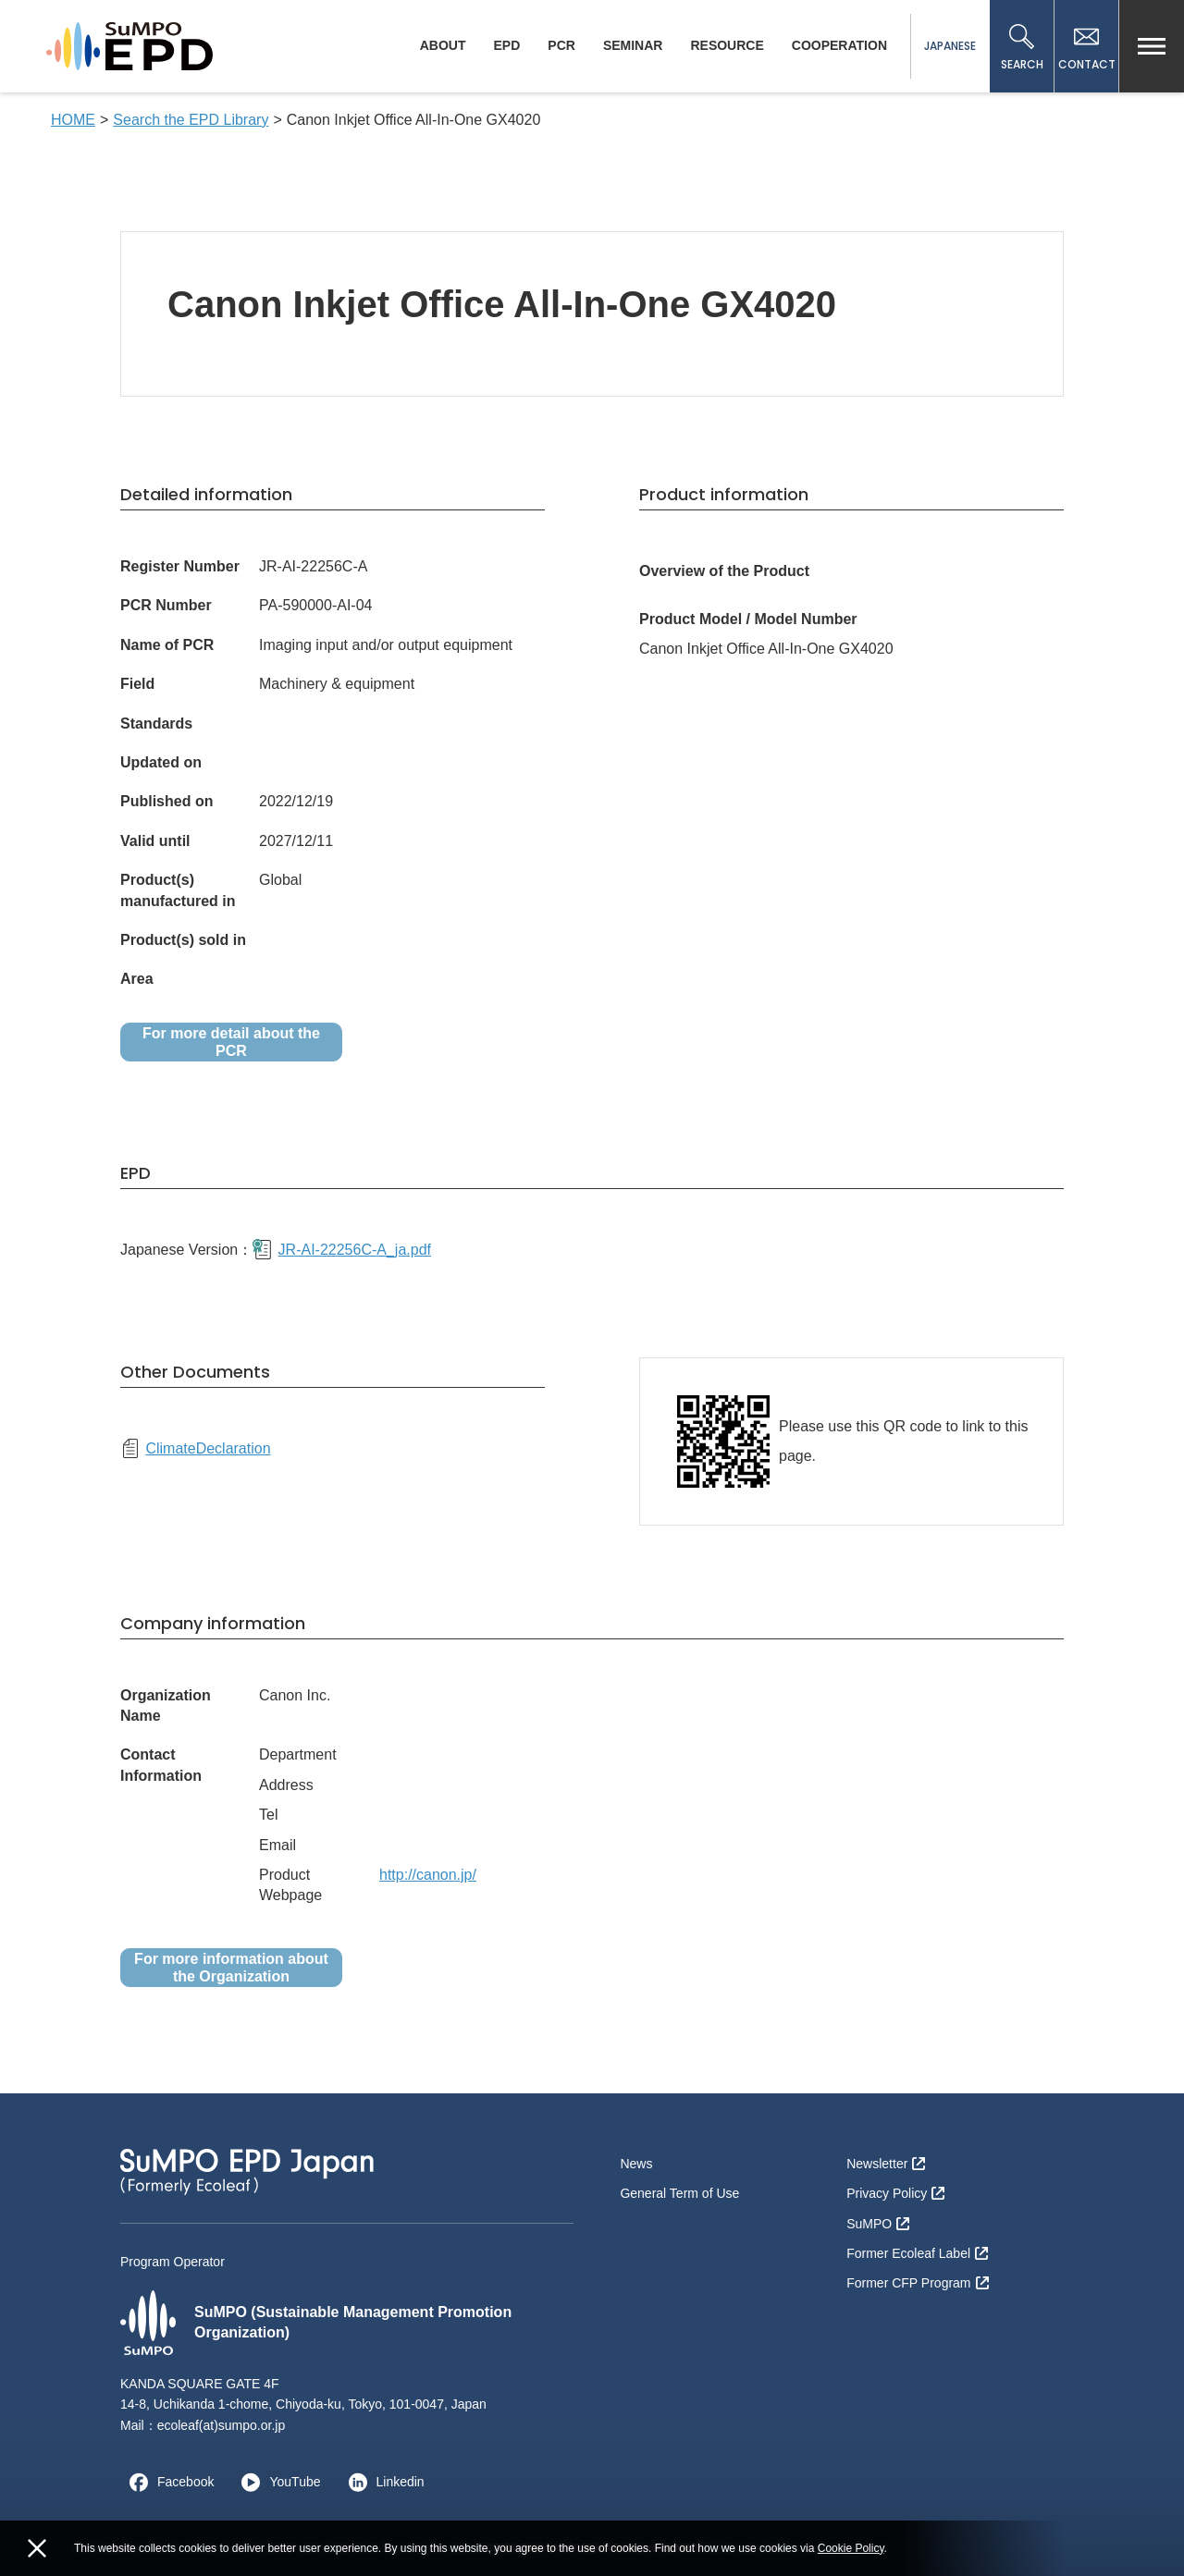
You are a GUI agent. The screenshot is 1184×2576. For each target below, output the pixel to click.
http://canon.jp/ (427, 1875)
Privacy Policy (895, 2193)
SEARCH (1022, 48)
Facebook (167, 2481)
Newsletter (885, 2163)
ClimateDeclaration (195, 1448)
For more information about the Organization (231, 1967)
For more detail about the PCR (231, 1042)
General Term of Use (679, 2193)
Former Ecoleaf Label (917, 2253)
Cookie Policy (851, 2548)
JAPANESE (950, 46)
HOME (73, 120)
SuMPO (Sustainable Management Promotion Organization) (316, 2322)
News (636, 2163)
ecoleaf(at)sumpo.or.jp (221, 2425)
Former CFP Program (917, 2282)
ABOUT (443, 45)
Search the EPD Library (190, 120)
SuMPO (877, 2223)
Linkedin (382, 2481)
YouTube (276, 2481)
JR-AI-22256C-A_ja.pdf (342, 1249)
